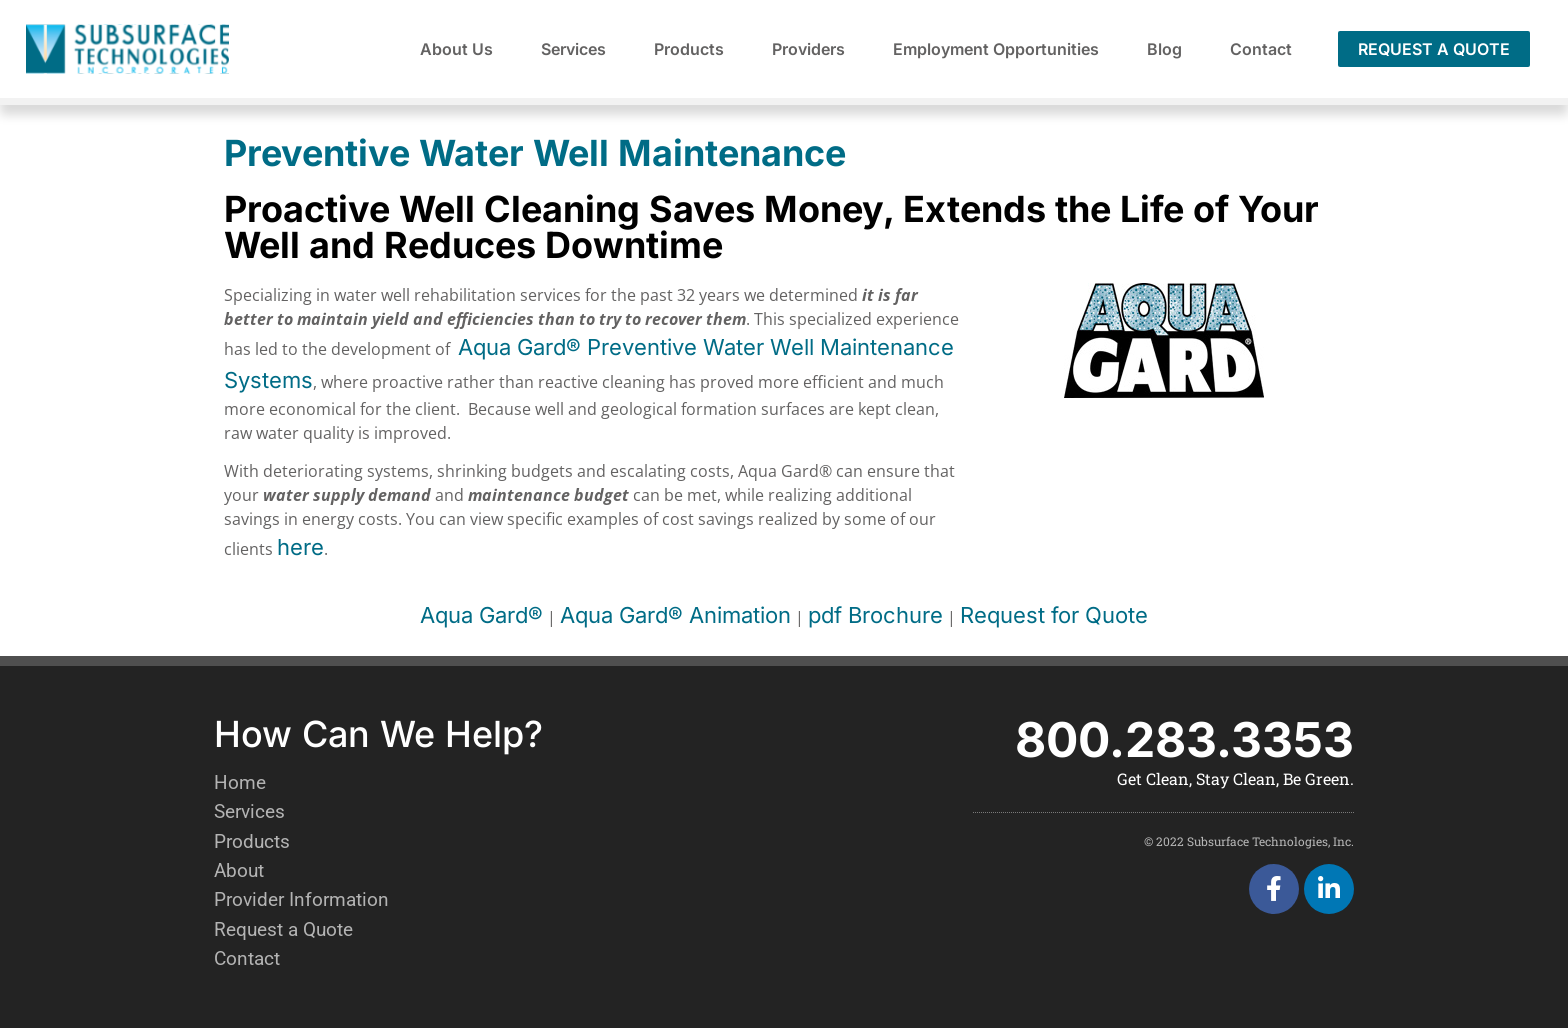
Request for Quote (1054, 615)
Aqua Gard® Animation (675, 615)
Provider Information (301, 899)
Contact (1261, 49)
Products (689, 49)
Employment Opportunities (996, 49)
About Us (456, 49)
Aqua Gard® (481, 615)
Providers (808, 49)
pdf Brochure (875, 615)
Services (573, 49)
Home (240, 782)
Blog (1164, 49)
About (239, 870)
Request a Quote (283, 929)
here (300, 547)
